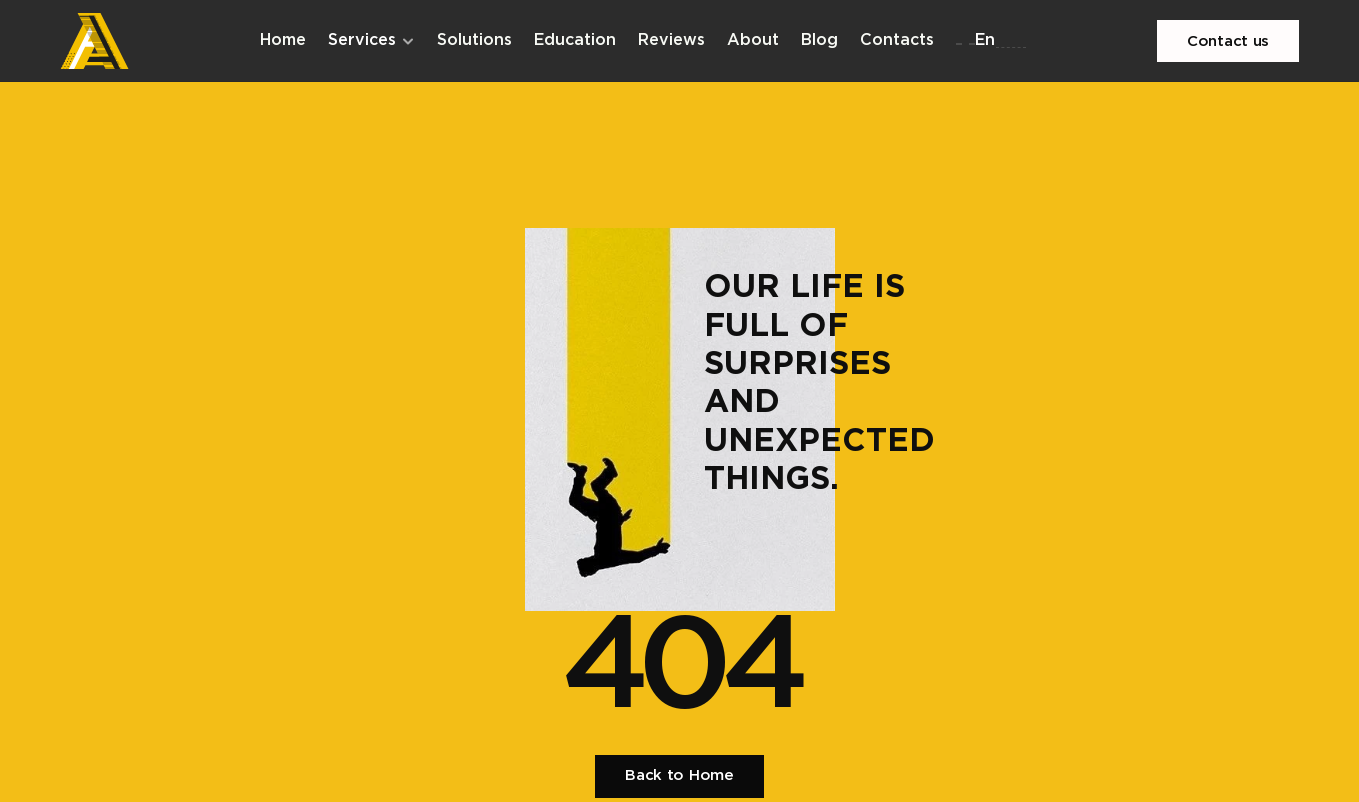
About (753, 40)
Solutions (474, 40)
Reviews (671, 40)
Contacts (897, 40)
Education (575, 40)
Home (283, 40)
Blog (819, 40)
